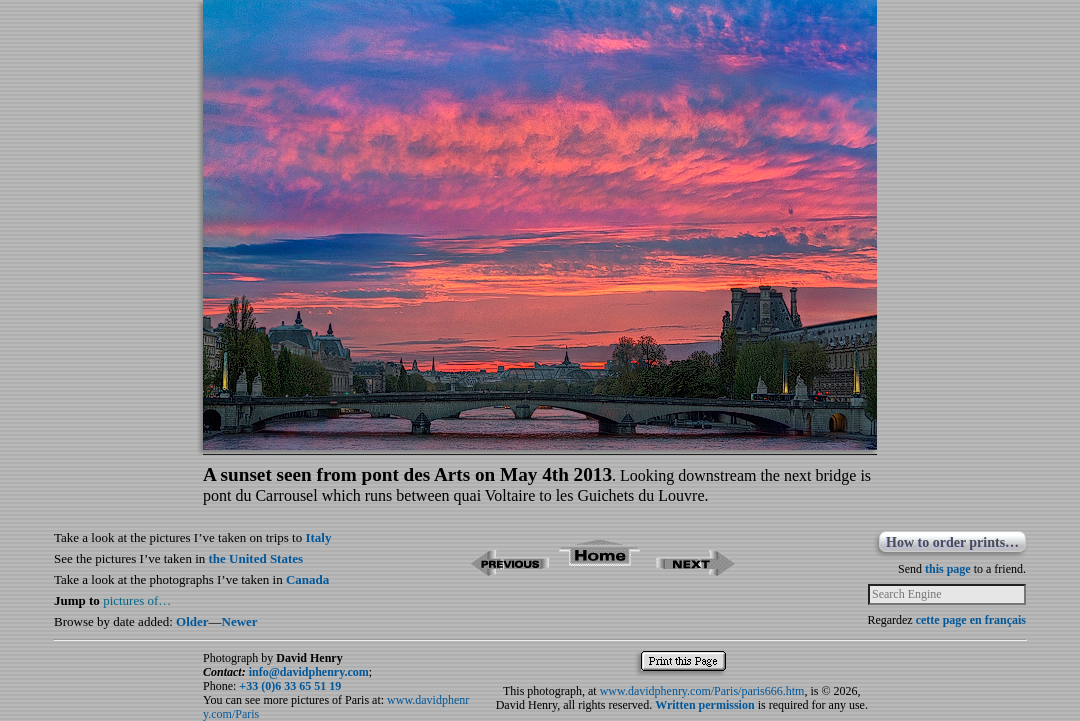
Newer (240, 621)
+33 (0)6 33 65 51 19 (290, 686)
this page (948, 569)
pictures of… (137, 600)
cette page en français (971, 620)
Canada (307, 579)
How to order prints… (952, 542)
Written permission (704, 705)
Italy (318, 537)
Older (192, 621)
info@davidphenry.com (309, 672)
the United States (256, 558)
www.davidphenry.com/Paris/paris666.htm (702, 691)
